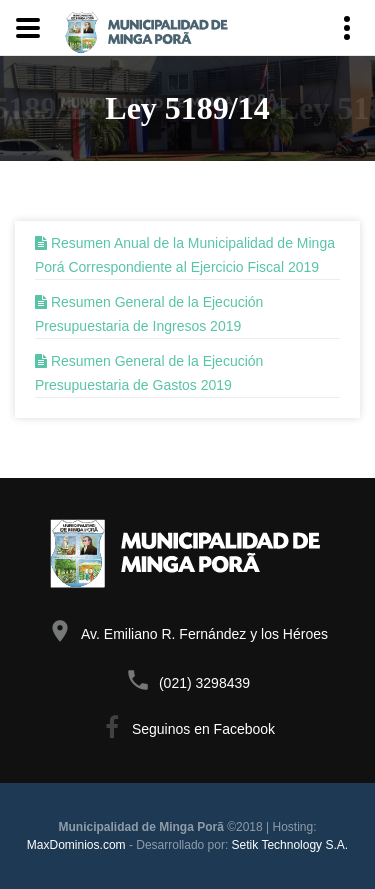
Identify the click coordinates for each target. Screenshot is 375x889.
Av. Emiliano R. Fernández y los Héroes (204, 634)
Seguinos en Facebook (203, 729)
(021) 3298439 (204, 683)
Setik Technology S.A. (290, 845)
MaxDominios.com (76, 845)
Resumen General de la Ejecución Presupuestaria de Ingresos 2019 (149, 314)
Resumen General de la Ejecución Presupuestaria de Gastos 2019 (149, 373)
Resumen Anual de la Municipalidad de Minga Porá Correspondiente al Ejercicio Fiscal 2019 (185, 255)
